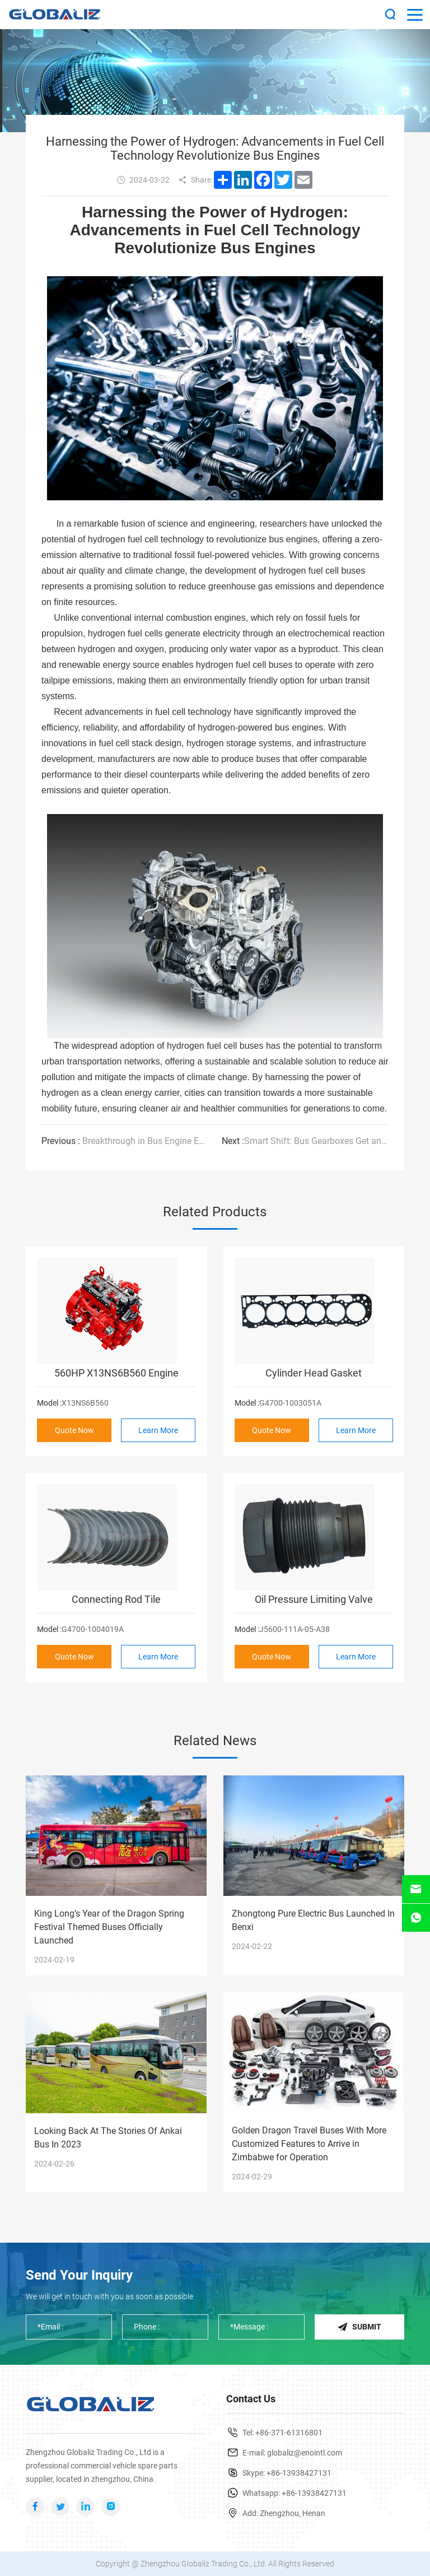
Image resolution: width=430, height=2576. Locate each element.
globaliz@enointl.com (304, 2452)
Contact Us (250, 2399)
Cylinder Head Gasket (313, 1373)
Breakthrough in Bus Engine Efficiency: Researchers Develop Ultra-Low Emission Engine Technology (124, 1141)
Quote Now (74, 1430)
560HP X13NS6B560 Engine (116, 1373)
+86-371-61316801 (288, 2432)
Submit (359, 2327)
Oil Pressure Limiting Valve (314, 1599)
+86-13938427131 (299, 2472)
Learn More (158, 1430)
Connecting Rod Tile (116, 1599)
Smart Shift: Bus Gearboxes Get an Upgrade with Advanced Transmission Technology (305, 1141)
